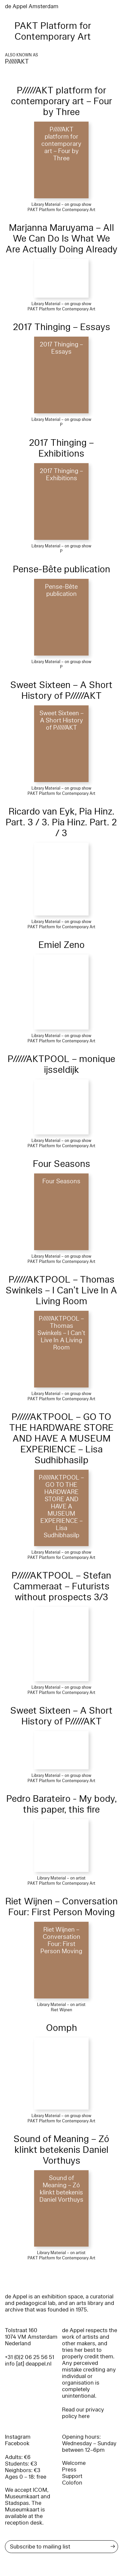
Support (72, 2476)
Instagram (18, 2437)
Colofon (72, 2483)
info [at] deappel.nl (28, 2364)
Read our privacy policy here (83, 2413)
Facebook (17, 2443)
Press (69, 2469)
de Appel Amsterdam (31, 6)
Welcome (74, 2463)
